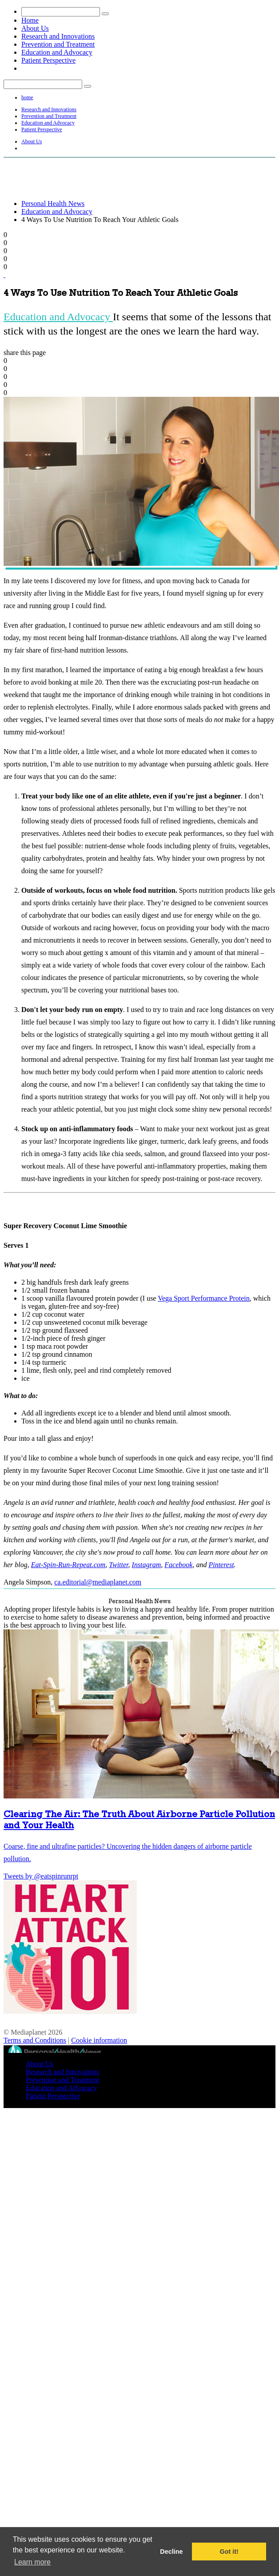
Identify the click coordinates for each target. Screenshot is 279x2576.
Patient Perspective (48, 60)
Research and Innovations (58, 36)
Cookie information (99, 2040)
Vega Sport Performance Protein (204, 1298)
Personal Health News (52, 203)
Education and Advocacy (56, 52)
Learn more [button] (32, 2562)
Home (30, 20)
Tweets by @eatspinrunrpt (41, 1876)
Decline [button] (171, 2551)
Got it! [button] (229, 2551)
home (27, 97)
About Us (35, 28)
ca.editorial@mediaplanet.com (97, 1582)
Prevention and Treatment (58, 44)
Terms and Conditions (35, 2040)
